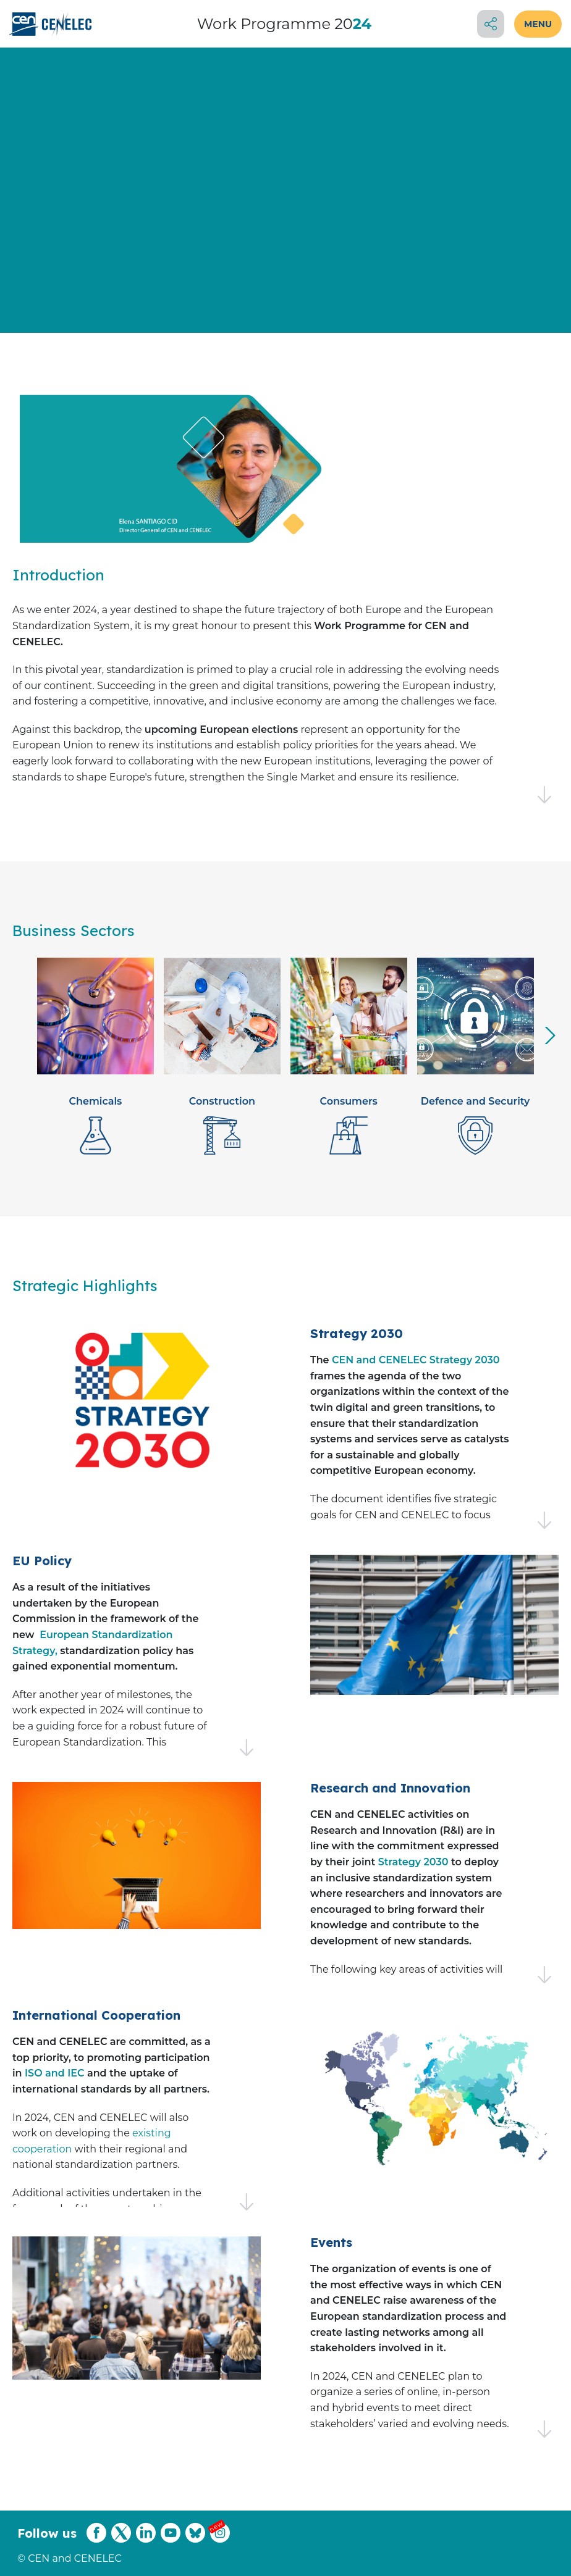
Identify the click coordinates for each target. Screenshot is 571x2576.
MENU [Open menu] (538, 24)
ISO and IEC (54, 2073)
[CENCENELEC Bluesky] (195, 2540)
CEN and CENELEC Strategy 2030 (416, 1360)
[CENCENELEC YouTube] (170, 2540)
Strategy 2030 (413, 1862)
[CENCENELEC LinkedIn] (146, 2540)
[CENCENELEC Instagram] (220, 2540)
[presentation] (550, 1035)
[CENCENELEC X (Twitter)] (121, 2540)
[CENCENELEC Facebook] (96, 2540)
